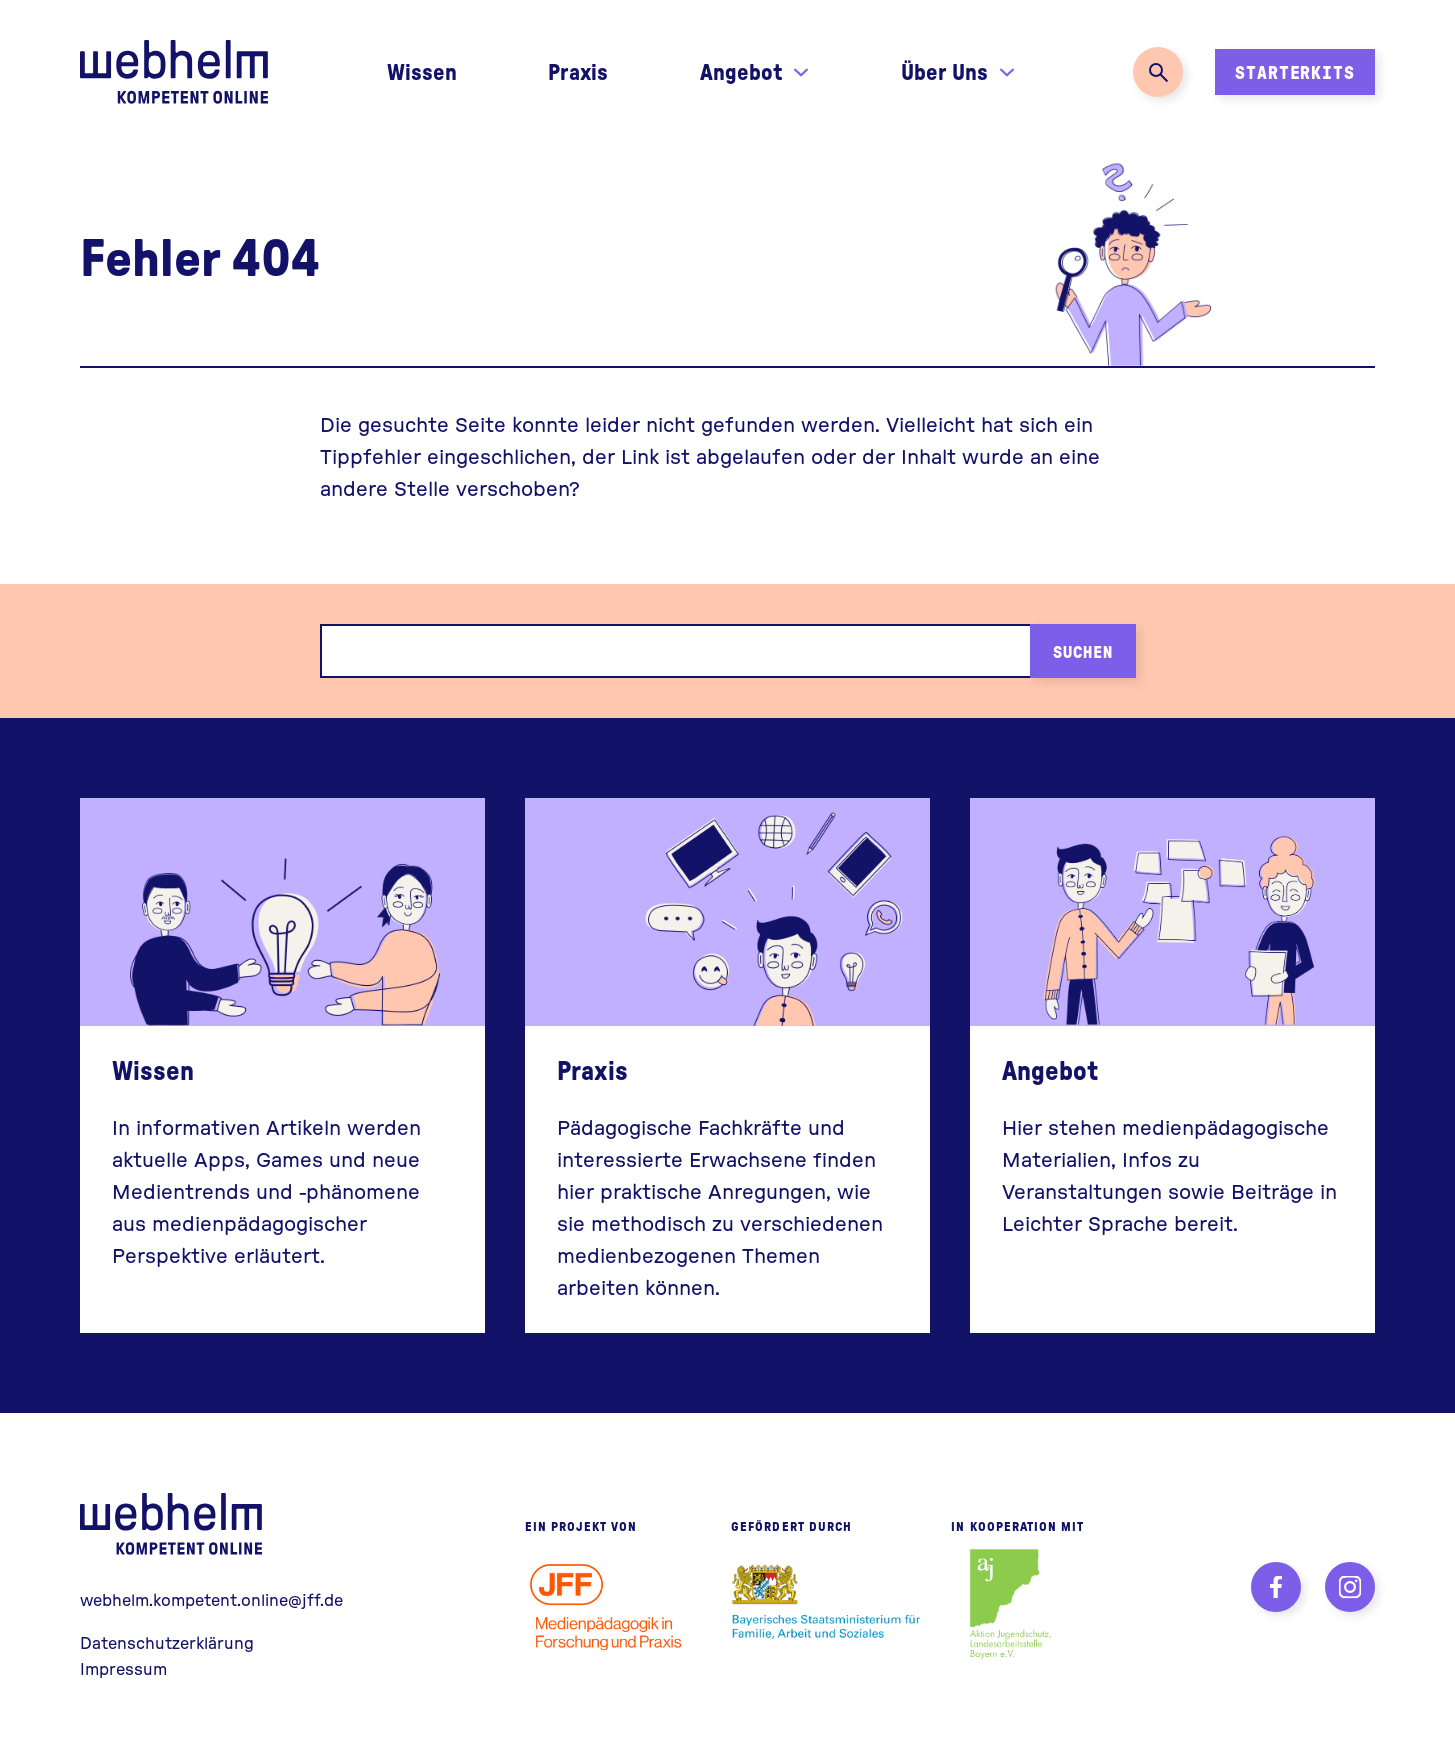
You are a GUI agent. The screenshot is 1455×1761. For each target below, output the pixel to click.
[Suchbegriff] (675, 651)
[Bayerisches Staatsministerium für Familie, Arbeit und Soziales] (826, 1604)
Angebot (741, 71)
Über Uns (944, 71)
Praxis (578, 71)
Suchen (1082, 651)
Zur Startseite (174, 72)
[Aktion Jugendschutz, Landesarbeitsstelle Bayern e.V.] (1010, 1604)
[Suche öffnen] (1158, 72)
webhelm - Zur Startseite (175, 1524)
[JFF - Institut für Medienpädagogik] (613, 1604)
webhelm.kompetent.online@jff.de (211, 1599)
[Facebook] (1276, 1587)
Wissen (422, 71)
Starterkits (1295, 71)
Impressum (123, 1668)
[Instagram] (1350, 1587)
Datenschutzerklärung (167, 1642)
